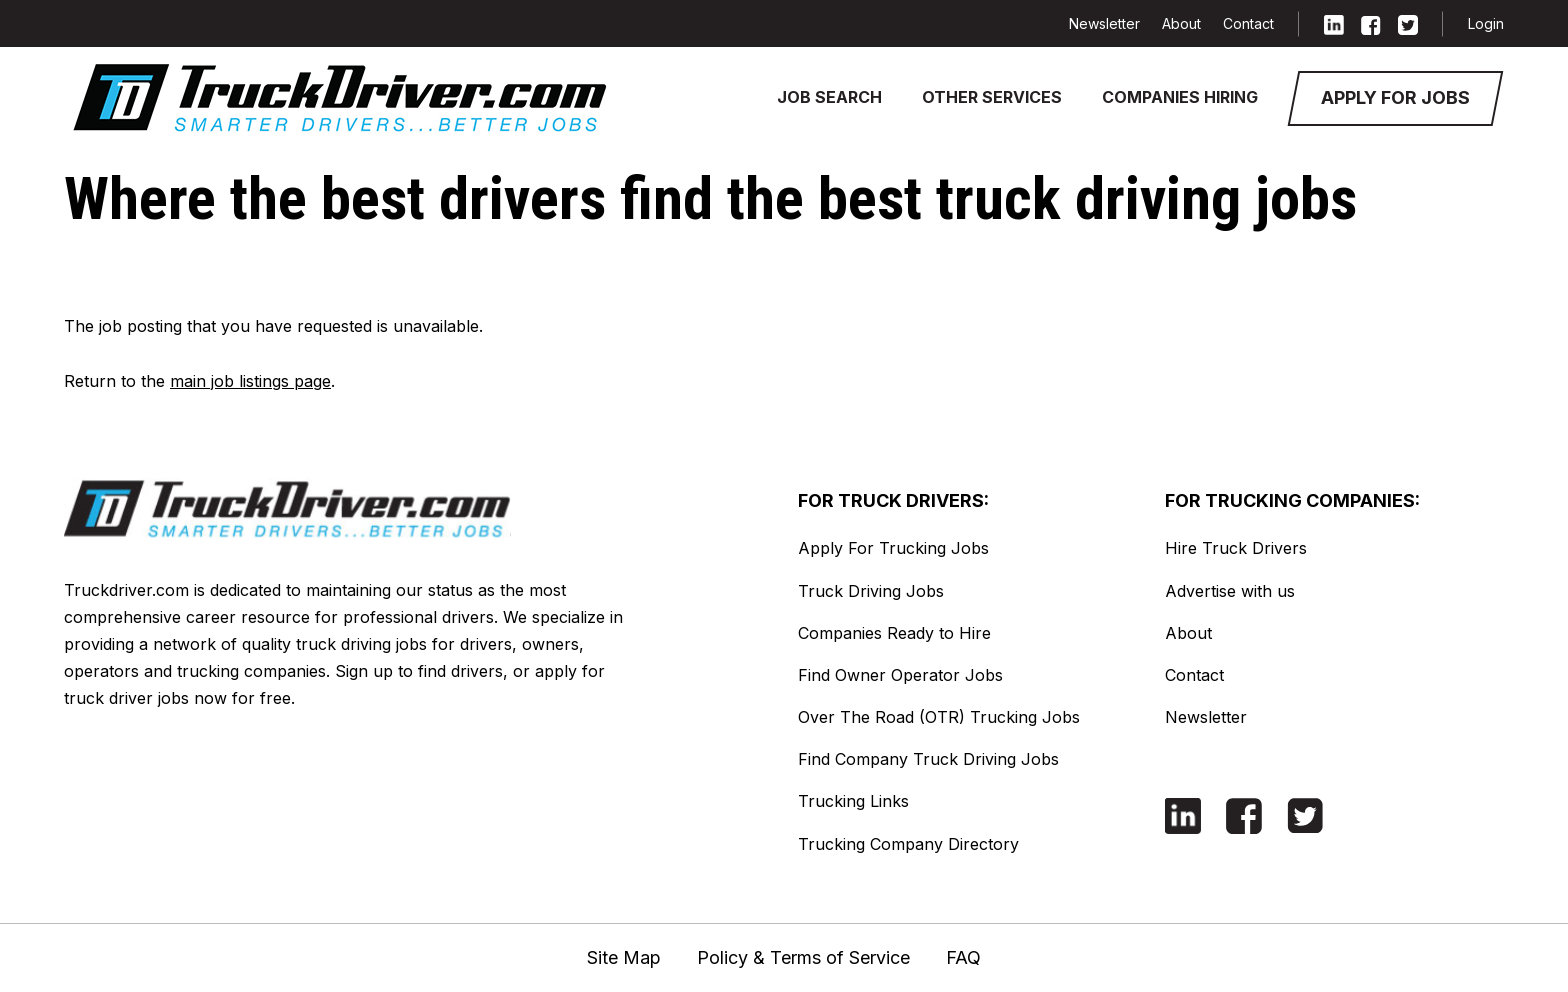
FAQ (963, 957)
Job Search (829, 97)
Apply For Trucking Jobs (893, 548)
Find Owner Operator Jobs (900, 675)
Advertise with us (1230, 591)
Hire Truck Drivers (1236, 548)
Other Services (992, 97)
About (1181, 23)
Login (1486, 23)
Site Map (624, 957)
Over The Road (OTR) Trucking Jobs (939, 717)
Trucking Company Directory (908, 844)
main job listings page (250, 381)
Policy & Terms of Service (803, 957)
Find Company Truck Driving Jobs (928, 759)
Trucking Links (853, 801)
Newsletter (1104, 23)
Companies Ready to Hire (894, 633)
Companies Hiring (1180, 97)
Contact (1248, 23)
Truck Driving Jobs (871, 591)
